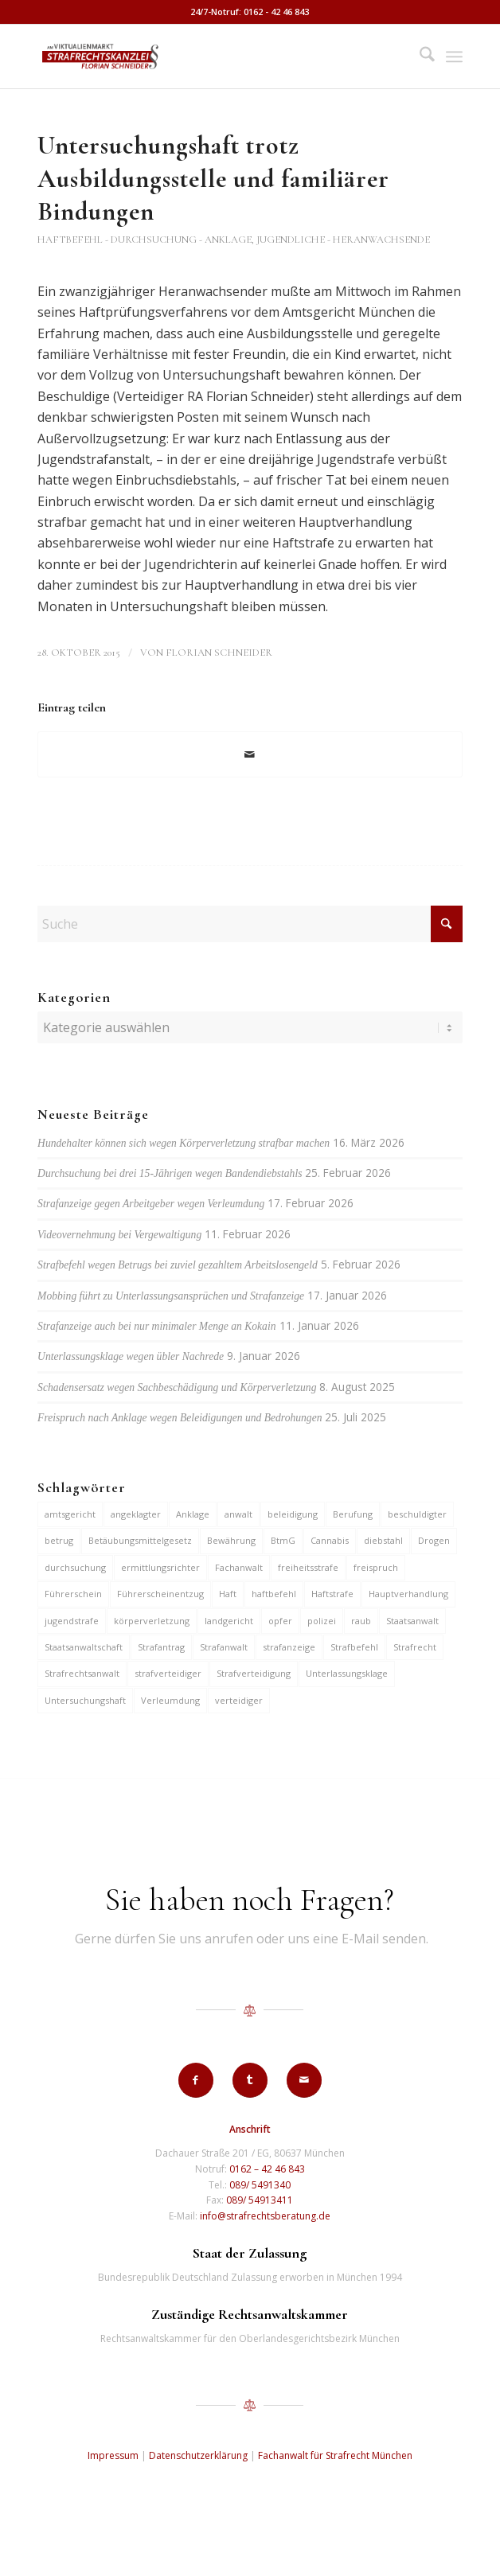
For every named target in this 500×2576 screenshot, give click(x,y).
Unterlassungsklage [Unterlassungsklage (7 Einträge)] (347, 1673)
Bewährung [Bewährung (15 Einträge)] (231, 1540)
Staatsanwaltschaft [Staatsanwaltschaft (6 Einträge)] (84, 1647)
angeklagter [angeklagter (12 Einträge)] (136, 1514)
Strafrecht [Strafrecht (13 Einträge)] (414, 1647)
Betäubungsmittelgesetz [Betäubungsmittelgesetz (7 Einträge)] (140, 1540)
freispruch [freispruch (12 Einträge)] (376, 1567)
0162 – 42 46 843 (267, 2169)
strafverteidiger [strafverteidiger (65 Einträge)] (168, 1673)
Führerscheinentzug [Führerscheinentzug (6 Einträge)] (160, 1594)
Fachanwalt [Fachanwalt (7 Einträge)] (239, 1567)
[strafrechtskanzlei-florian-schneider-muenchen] (207, 56)
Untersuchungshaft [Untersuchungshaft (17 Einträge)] (85, 1700)
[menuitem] (419, 56)
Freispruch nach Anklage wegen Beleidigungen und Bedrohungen (179, 1418)
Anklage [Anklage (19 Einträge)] (192, 1514)
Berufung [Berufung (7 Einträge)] (353, 1514)
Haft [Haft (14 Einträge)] (227, 1594)
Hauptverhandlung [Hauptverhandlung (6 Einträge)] (408, 1594)
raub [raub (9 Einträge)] (361, 1621)
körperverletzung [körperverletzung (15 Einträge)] (151, 1621)
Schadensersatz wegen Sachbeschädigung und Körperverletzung (176, 1387)
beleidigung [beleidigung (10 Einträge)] (293, 1514)
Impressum (113, 2455)
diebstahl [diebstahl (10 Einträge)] (383, 1540)
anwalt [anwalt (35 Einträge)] (238, 1514)
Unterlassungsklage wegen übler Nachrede (130, 1356)
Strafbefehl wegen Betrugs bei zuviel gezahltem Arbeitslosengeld (177, 1265)
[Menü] (454, 56)
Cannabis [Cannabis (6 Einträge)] (330, 1540)
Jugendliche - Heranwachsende (343, 239)
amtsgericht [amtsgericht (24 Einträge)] (70, 1514)
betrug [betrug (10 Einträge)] (59, 1540)
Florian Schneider (219, 652)
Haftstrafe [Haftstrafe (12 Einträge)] (332, 1594)
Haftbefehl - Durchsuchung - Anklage (144, 239)
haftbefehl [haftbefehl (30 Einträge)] (274, 1594)
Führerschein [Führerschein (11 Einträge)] (73, 1594)
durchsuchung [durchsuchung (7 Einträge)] (75, 1567)
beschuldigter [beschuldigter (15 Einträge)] (417, 1514)
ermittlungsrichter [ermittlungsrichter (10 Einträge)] (160, 1567)
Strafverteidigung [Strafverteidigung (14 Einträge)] (254, 1673)
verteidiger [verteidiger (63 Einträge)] (239, 1700)
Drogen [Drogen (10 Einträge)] (434, 1540)
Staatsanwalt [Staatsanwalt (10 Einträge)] (412, 1621)
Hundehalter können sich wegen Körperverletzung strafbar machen (183, 1143)
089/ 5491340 (260, 2185)
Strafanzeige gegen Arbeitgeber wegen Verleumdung (150, 1204)
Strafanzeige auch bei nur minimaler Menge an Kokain (156, 1326)
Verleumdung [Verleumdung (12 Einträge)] (170, 1700)
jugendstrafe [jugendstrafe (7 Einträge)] (72, 1621)
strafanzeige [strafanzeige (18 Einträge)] (289, 1647)
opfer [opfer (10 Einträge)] (280, 1621)
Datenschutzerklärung (198, 2455)
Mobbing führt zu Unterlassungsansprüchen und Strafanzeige (170, 1296)
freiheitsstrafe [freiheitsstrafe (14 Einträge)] (308, 1567)
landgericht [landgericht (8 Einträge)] (229, 1621)
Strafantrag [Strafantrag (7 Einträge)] (161, 1647)
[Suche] (419, 56)
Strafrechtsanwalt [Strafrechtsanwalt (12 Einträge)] (82, 1673)
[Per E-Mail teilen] (250, 754)
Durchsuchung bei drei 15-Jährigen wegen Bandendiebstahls (169, 1173)
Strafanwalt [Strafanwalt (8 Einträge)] (224, 1647)
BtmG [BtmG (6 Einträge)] (283, 1540)
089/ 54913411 (259, 2200)
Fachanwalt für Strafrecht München (335, 2455)
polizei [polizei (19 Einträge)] (321, 1621)
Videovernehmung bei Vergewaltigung (119, 1235)
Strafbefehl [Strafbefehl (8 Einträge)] (354, 1647)
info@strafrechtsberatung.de (265, 2216)
